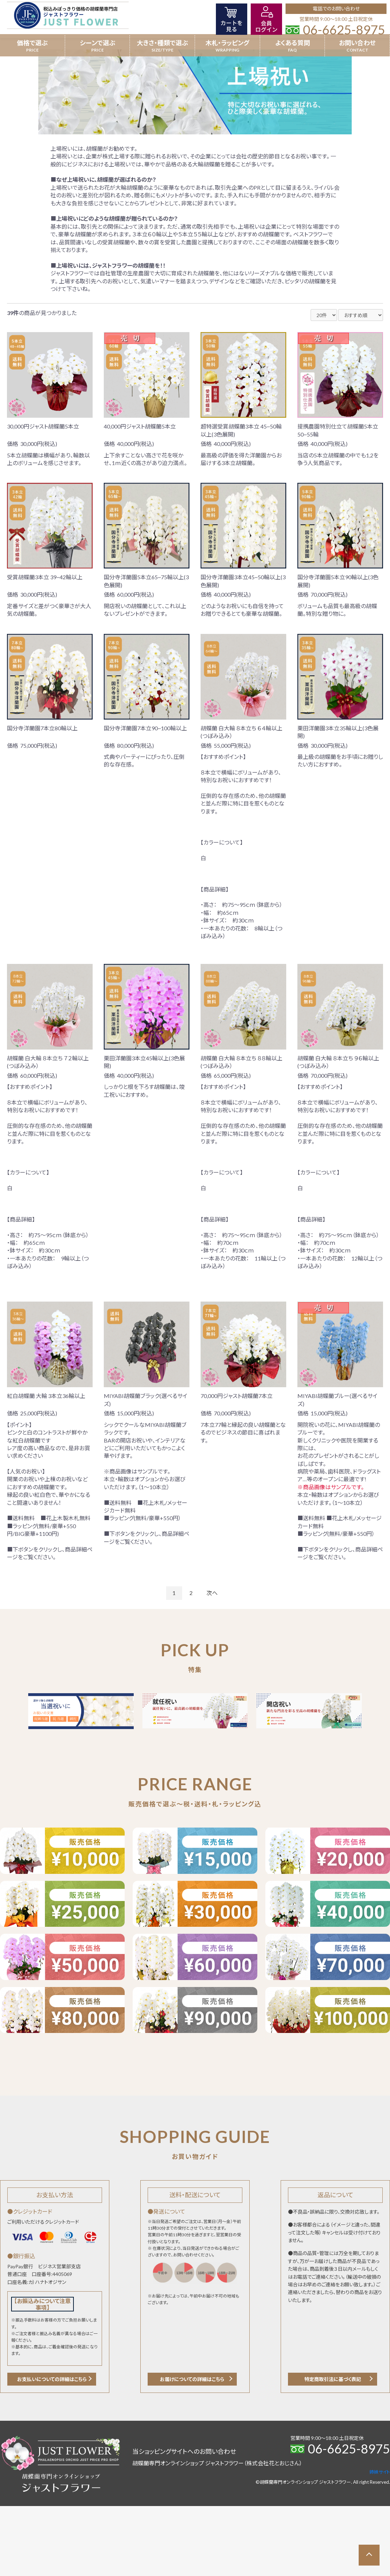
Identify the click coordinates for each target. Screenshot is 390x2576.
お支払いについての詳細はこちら (52, 2379)
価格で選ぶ (32, 43)
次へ (212, 1592)
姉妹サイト (379, 2472)
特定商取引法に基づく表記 (332, 2379)
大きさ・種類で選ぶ (162, 43)
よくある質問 (292, 43)
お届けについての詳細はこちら (192, 2379)
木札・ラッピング (227, 43)
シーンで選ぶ (97, 43)
